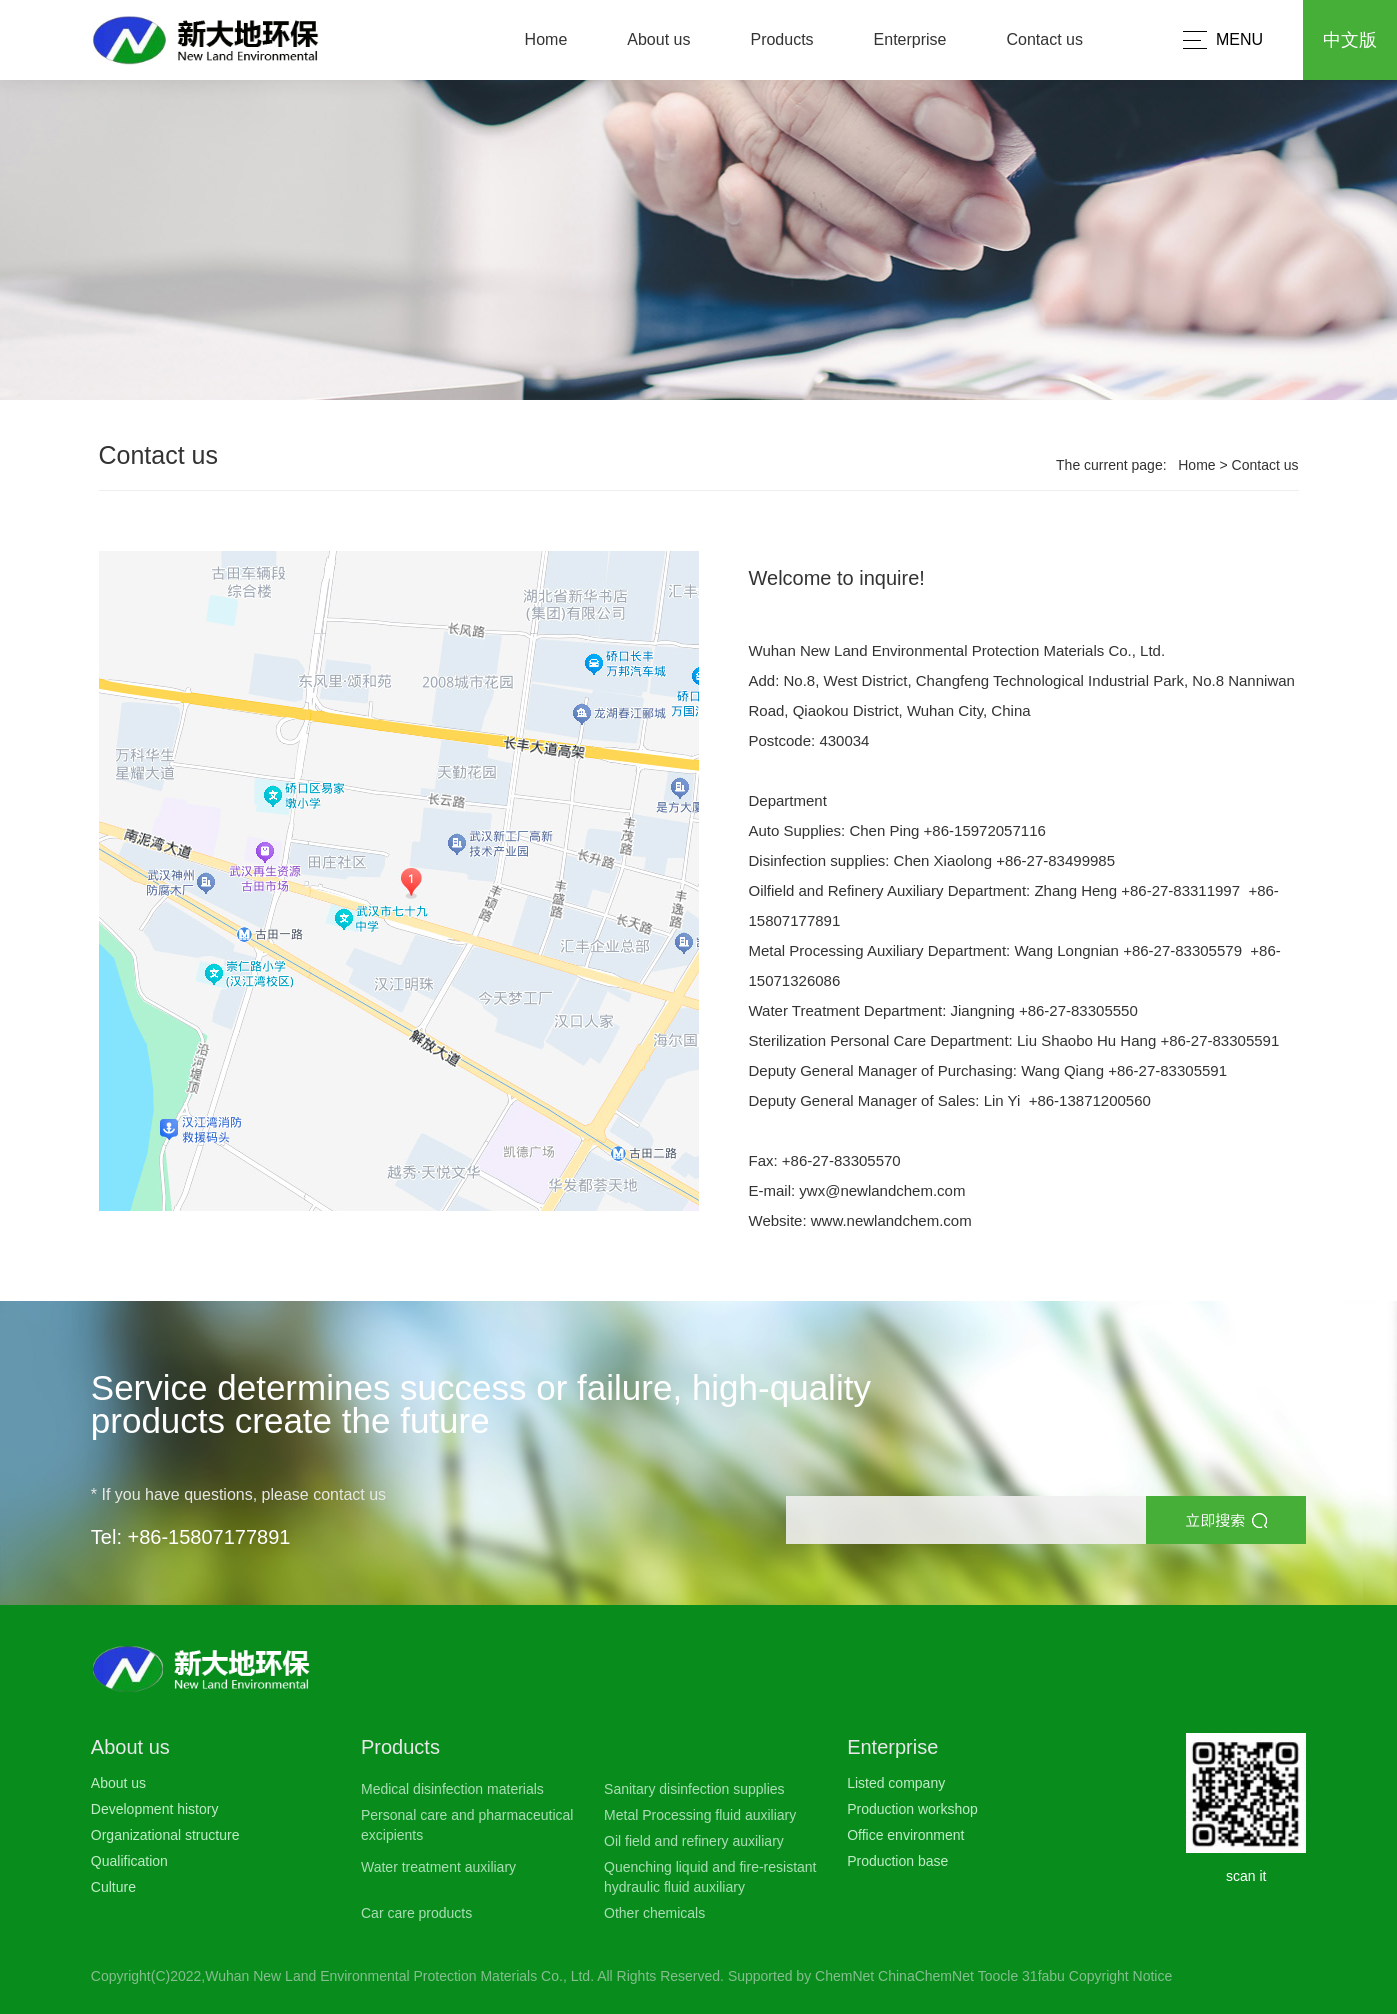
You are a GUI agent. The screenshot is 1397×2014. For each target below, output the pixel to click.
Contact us (1045, 39)
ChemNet (844, 1976)
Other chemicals (654, 1913)
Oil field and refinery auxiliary (694, 1841)
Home (546, 39)
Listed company (896, 1783)
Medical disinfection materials (452, 1789)
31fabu (1043, 1976)
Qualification (129, 1861)
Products (781, 39)
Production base (897, 1861)
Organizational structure (165, 1835)
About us (658, 39)
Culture (113, 1887)
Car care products (416, 1913)
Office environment (905, 1835)
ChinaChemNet (926, 1976)
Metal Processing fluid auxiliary (700, 1815)
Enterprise (910, 39)
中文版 (1350, 40)
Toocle (998, 1976)
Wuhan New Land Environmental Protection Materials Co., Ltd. (399, 1976)
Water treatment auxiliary (438, 1867)
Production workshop (912, 1809)
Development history (155, 1809)
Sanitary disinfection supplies (694, 1789)
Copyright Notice (1121, 1976)
